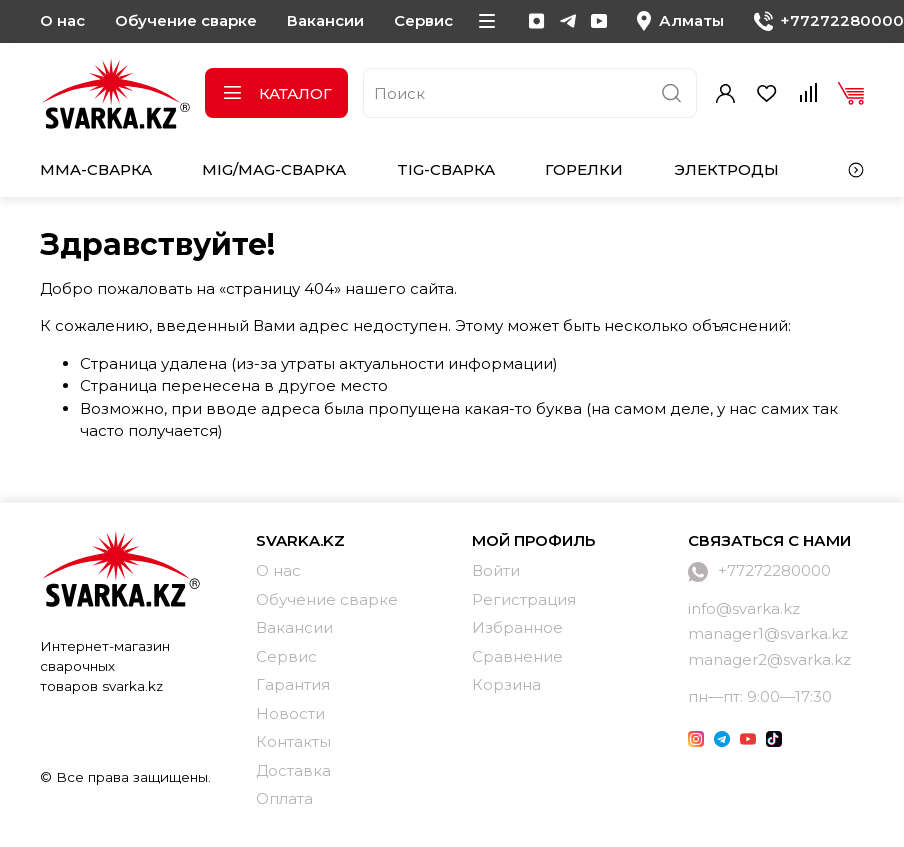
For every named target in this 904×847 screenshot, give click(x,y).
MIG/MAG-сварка (274, 169)
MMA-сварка (96, 169)
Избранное (517, 627)
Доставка (293, 770)
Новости (290, 713)
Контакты (293, 741)
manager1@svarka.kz (768, 633)
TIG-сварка (446, 169)
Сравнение (517, 656)
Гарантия (293, 684)
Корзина (506, 684)
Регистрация (524, 599)
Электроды (726, 169)
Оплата (284, 798)
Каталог (276, 93)
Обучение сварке (186, 20)
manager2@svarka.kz (769, 659)
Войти (496, 570)
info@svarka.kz (744, 608)
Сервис (423, 20)
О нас (62, 20)
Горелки (584, 169)
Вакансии (325, 20)
